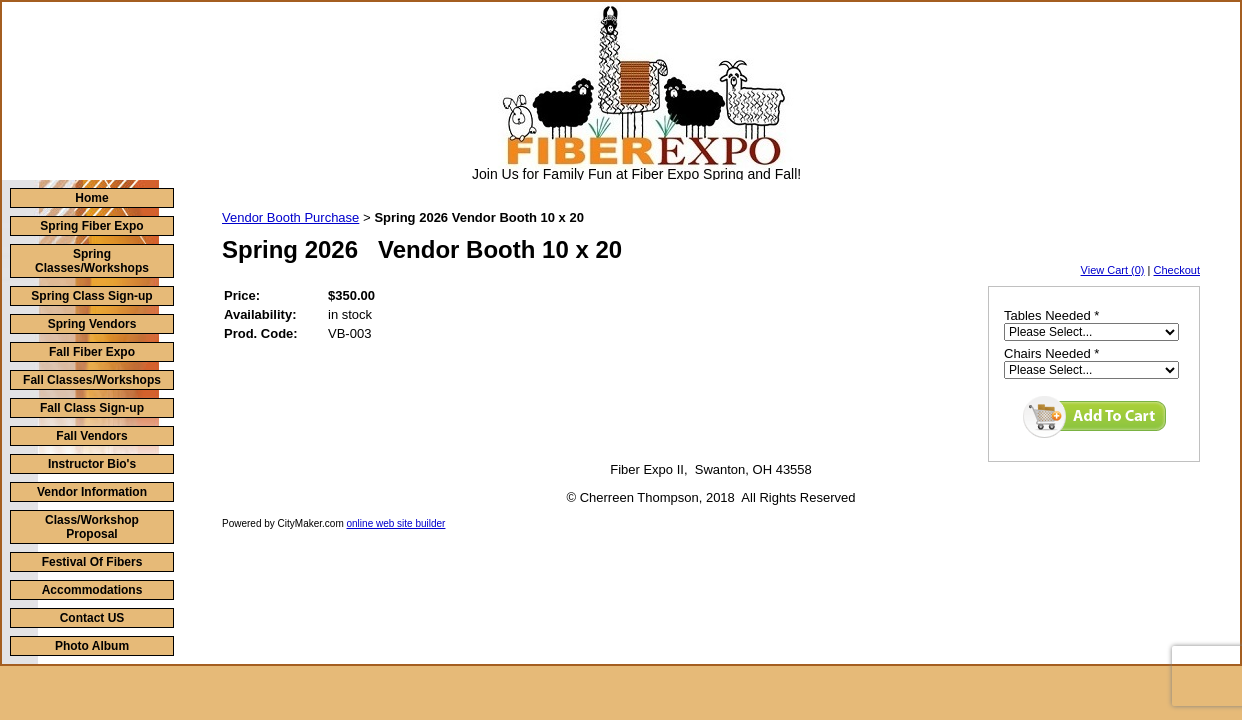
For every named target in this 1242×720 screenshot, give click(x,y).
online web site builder (396, 523)
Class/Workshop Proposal (92, 527)
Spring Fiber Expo (91, 226)
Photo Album (92, 646)
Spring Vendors (92, 324)
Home (91, 198)
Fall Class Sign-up (92, 408)
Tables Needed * (1051, 315)
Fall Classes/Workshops (92, 380)
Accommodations (92, 590)
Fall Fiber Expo (92, 352)
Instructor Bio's (92, 464)
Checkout (1177, 270)
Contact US (92, 618)
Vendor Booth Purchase (290, 217)
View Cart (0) (1113, 270)
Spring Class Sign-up (91, 296)
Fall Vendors (91, 436)
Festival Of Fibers (92, 562)
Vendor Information (92, 492)
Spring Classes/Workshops (92, 261)
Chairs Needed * (1051, 353)
